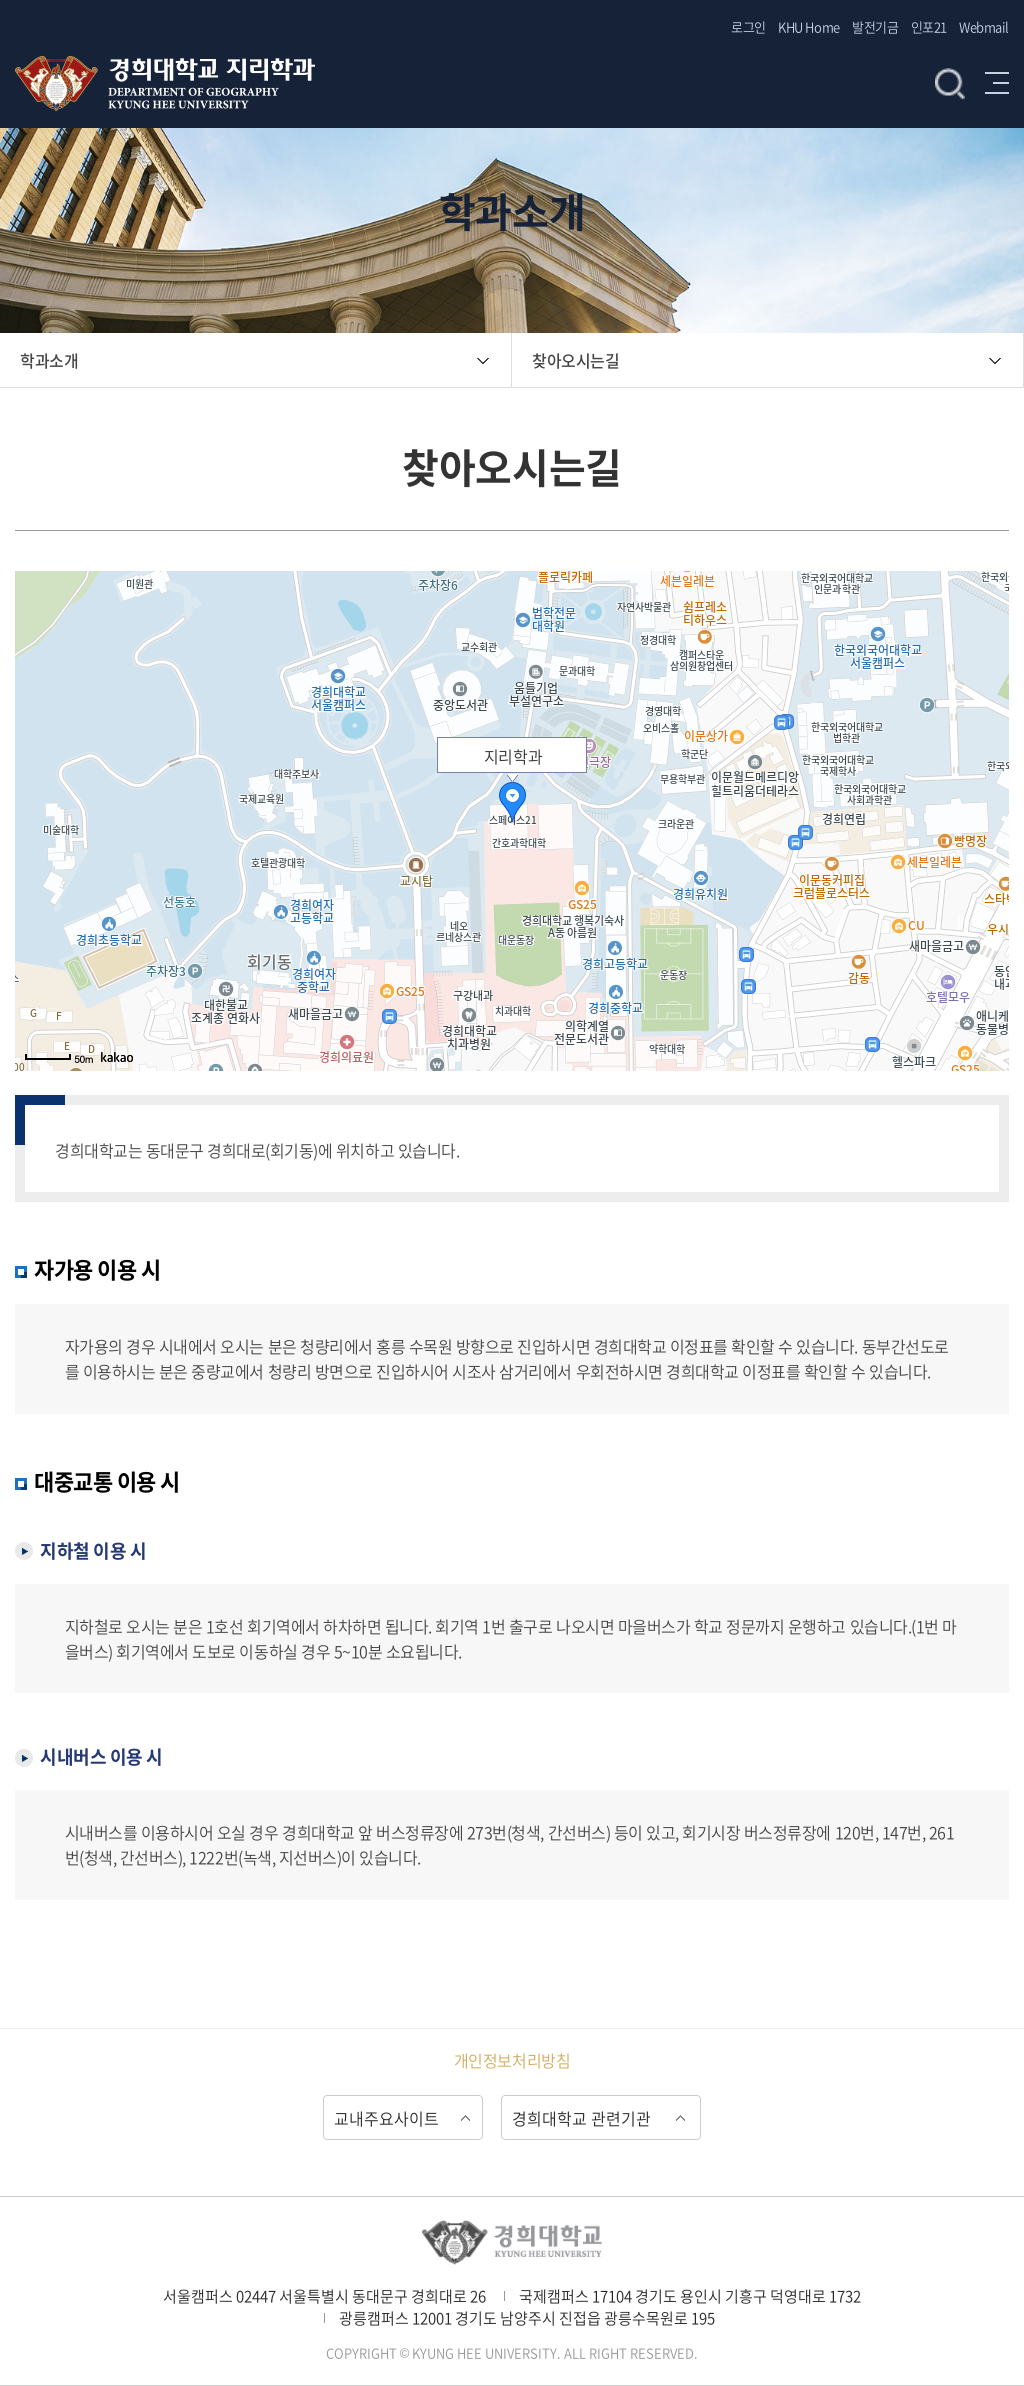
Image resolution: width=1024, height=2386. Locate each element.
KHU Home (808, 26)
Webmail (984, 26)
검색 (950, 83)
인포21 (929, 26)
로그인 (748, 26)
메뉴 (997, 83)
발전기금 (875, 26)
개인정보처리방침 (512, 2060)
